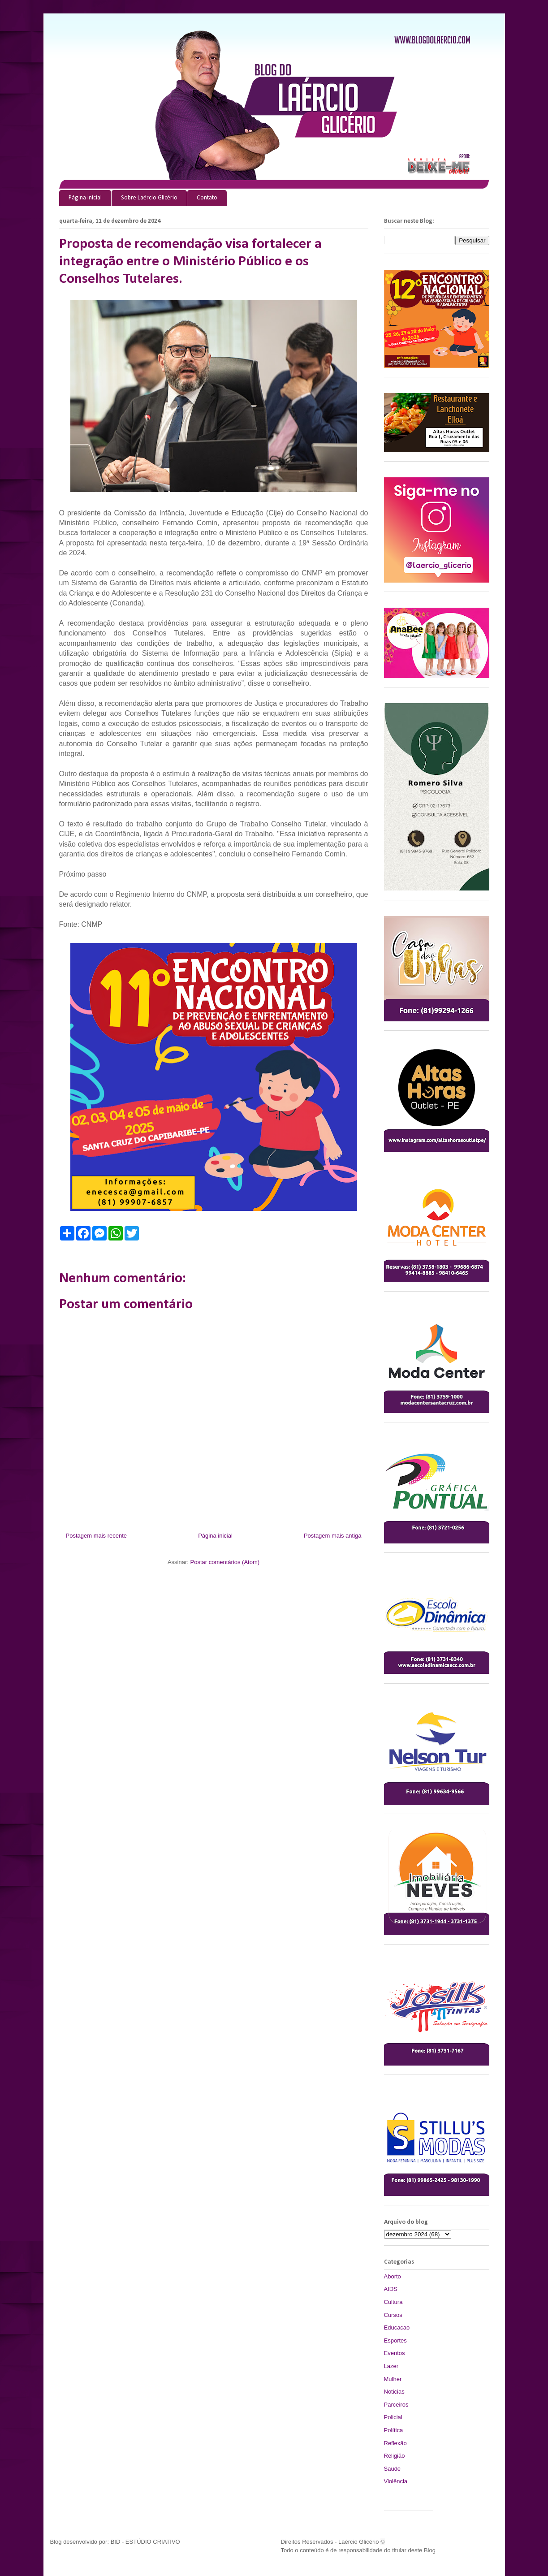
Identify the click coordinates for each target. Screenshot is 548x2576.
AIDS (390, 2289)
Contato (207, 197)
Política (393, 2430)
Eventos (394, 2353)
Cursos (393, 2315)
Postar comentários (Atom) (224, 1562)
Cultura (393, 2302)
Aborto (392, 2276)
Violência (396, 2481)
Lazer (391, 2366)
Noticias (394, 2391)
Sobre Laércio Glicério (149, 197)
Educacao (397, 2327)
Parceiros (396, 2404)
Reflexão (395, 2443)
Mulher (393, 2379)
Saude (392, 2468)
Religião (394, 2455)
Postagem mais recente (96, 1535)
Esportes (395, 2340)
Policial (393, 2417)
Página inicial (85, 197)
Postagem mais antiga (333, 1535)
